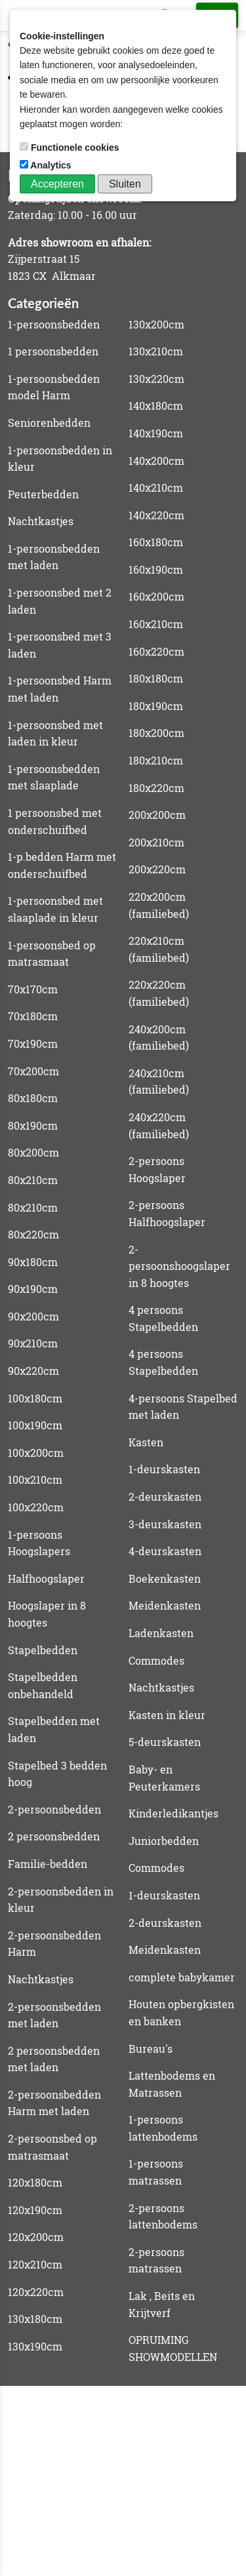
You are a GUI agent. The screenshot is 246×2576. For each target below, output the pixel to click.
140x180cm (156, 405)
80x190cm (33, 1125)
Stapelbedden (42, 1650)
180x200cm (156, 733)
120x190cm (35, 2210)
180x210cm (156, 760)
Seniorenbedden (49, 422)
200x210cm (156, 842)
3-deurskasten (165, 1524)
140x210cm (156, 487)
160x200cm (156, 596)
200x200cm (157, 815)
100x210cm (35, 1479)
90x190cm (33, 1289)
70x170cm (33, 989)
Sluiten (125, 183)
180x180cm (156, 678)
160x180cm (156, 542)
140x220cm (156, 515)
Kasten (146, 1442)
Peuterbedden (43, 494)
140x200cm (156, 460)
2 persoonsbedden (54, 1836)
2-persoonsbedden (54, 1809)
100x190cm (35, 1425)
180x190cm (156, 706)
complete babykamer (182, 1977)
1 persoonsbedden (53, 351)
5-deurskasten (165, 1742)
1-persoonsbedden (54, 324)
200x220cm (157, 869)
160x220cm (156, 651)
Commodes (156, 1660)
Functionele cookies (70, 147)
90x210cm (33, 1343)
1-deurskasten (164, 1469)
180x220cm (156, 788)
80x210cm (33, 1180)
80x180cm (33, 1098)
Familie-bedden (47, 1864)
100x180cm (35, 1398)
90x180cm (33, 1262)
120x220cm (36, 2292)
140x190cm (156, 433)
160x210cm (156, 624)
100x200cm (36, 1452)
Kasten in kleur (167, 1715)
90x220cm (33, 1370)
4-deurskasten (165, 1551)
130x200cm (156, 324)
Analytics (47, 165)
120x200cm (36, 2237)
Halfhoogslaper (46, 1578)
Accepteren (57, 183)
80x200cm (33, 1152)
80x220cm (33, 1234)
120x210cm (35, 2264)
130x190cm (35, 2346)
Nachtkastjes (40, 521)
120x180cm (35, 2182)
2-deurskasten (165, 1496)
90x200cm (33, 1316)
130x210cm (156, 351)
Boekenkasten (165, 1578)
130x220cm (156, 379)
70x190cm (33, 1043)
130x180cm (35, 2319)
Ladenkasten (161, 1633)
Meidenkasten (165, 1605)
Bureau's (151, 2048)
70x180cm (33, 1016)
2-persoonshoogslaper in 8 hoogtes (179, 1266)
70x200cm (33, 1071)
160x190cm (156, 569)
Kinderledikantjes (173, 1813)
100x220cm (36, 1507)
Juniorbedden (164, 1841)
